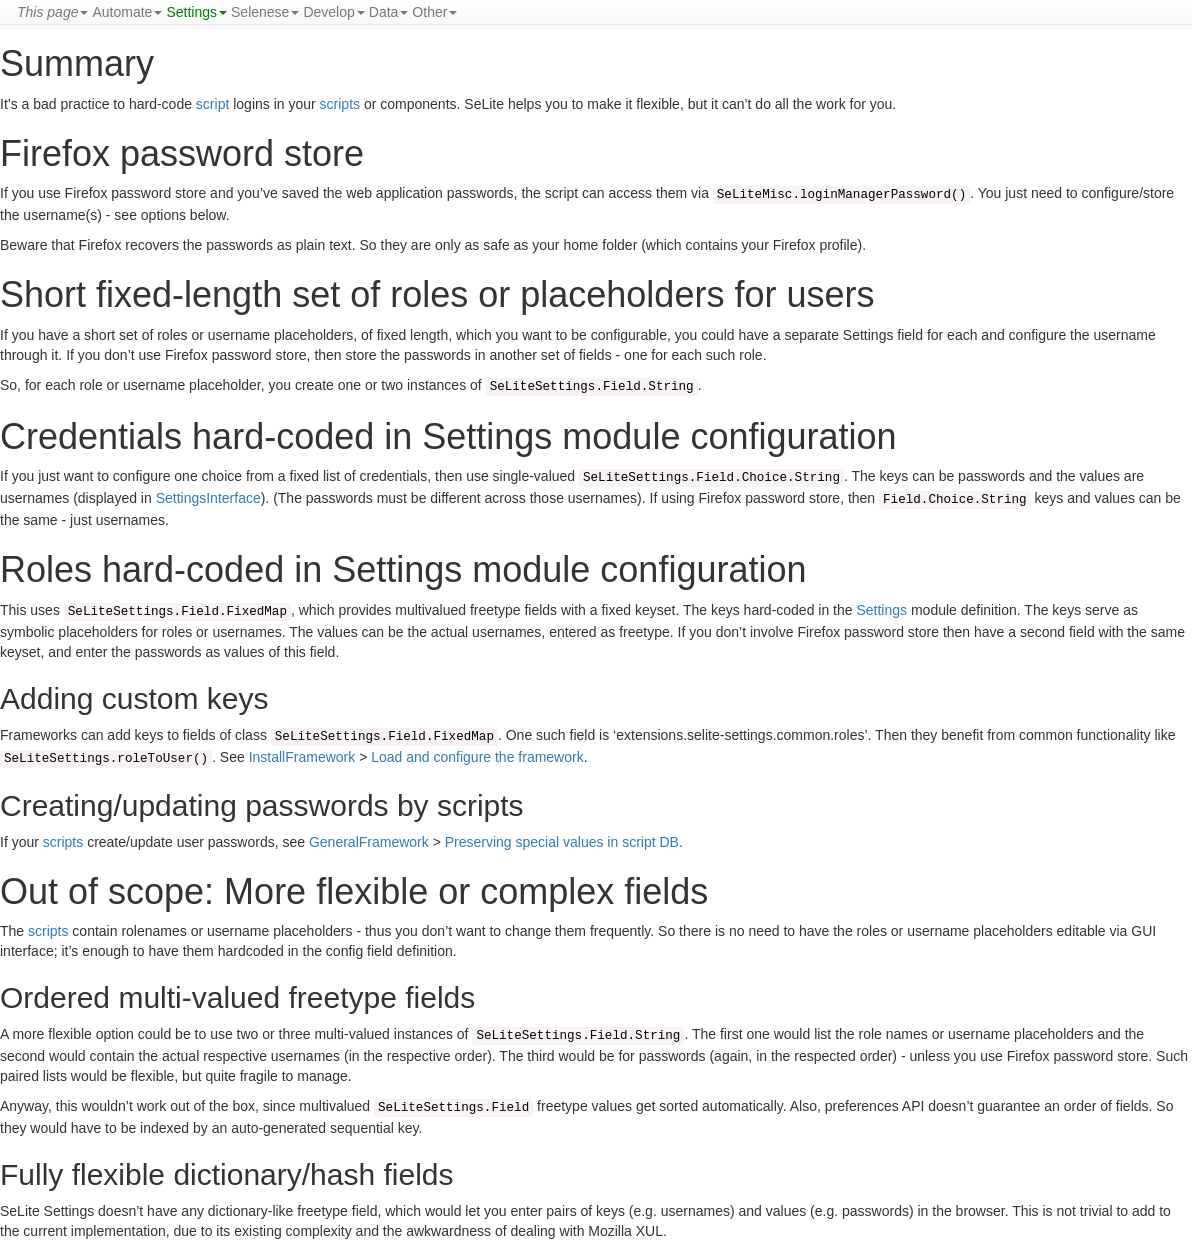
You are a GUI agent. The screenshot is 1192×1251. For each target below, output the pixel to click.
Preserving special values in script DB (562, 842)
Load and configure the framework (477, 757)
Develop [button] (333, 12)
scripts (340, 104)
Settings (881, 610)
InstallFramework (302, 757)
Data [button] (389, 12)
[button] (52, 12)
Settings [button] (196, 12)
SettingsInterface (208, 498)
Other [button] (434, 12)
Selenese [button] (265, 12)
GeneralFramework (369, 842)
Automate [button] (127, 12)
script (212, 104)
